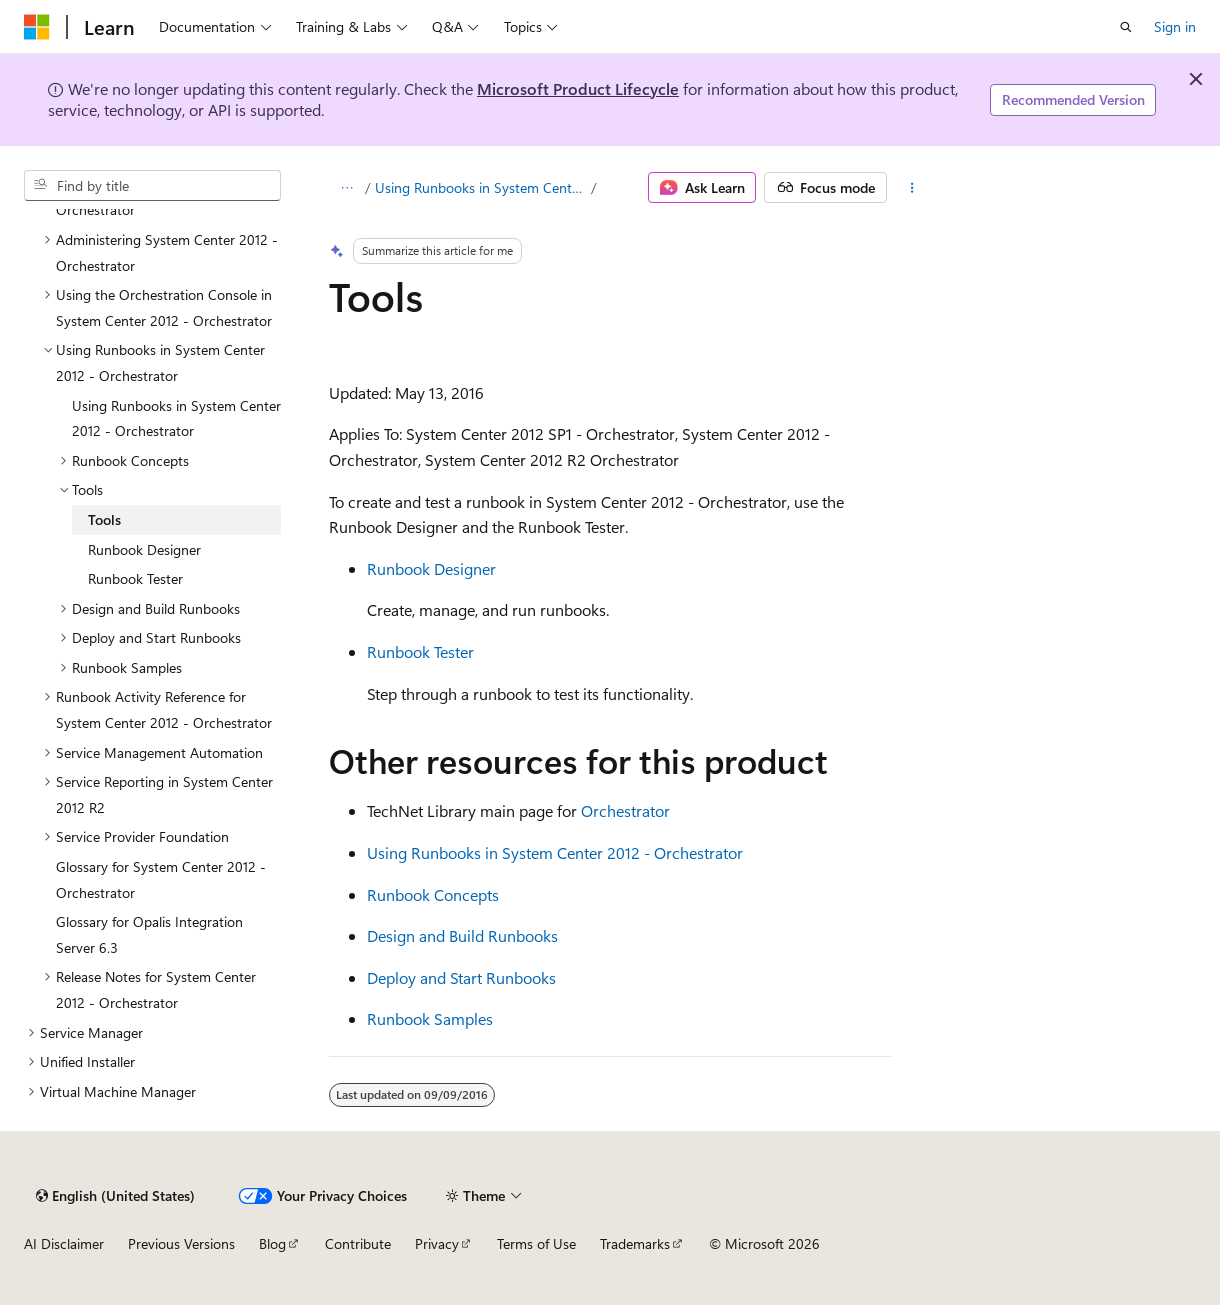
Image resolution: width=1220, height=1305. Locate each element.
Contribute (358, 1243)
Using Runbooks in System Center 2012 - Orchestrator (481, 187)
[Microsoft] (37, 27)
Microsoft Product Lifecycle (578, 88)
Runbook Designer (431, 568)
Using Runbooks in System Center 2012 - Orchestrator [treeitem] (176, 418)
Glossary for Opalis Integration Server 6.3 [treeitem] (149, 934)
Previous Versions (181, 1243)
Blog (272, 1243)
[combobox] (152, 186)
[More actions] (912, 188)
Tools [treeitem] (104, 519)
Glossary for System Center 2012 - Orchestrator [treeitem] (161, 879)
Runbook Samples (430, 1018)
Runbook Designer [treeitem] (144, 549)
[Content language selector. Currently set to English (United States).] (115, 1196)
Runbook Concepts (433, 894)
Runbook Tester (420, 651)
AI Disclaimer (64, 1243)
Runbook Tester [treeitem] (135, 578)
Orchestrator (625, 810)
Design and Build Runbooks (462, 935)
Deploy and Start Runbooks (461, 977)
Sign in (1175, 26)
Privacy (437, 1243)
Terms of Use (536, 1243)
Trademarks (635, 1243)
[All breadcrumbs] (346, 188)
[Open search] (1126, 27)
